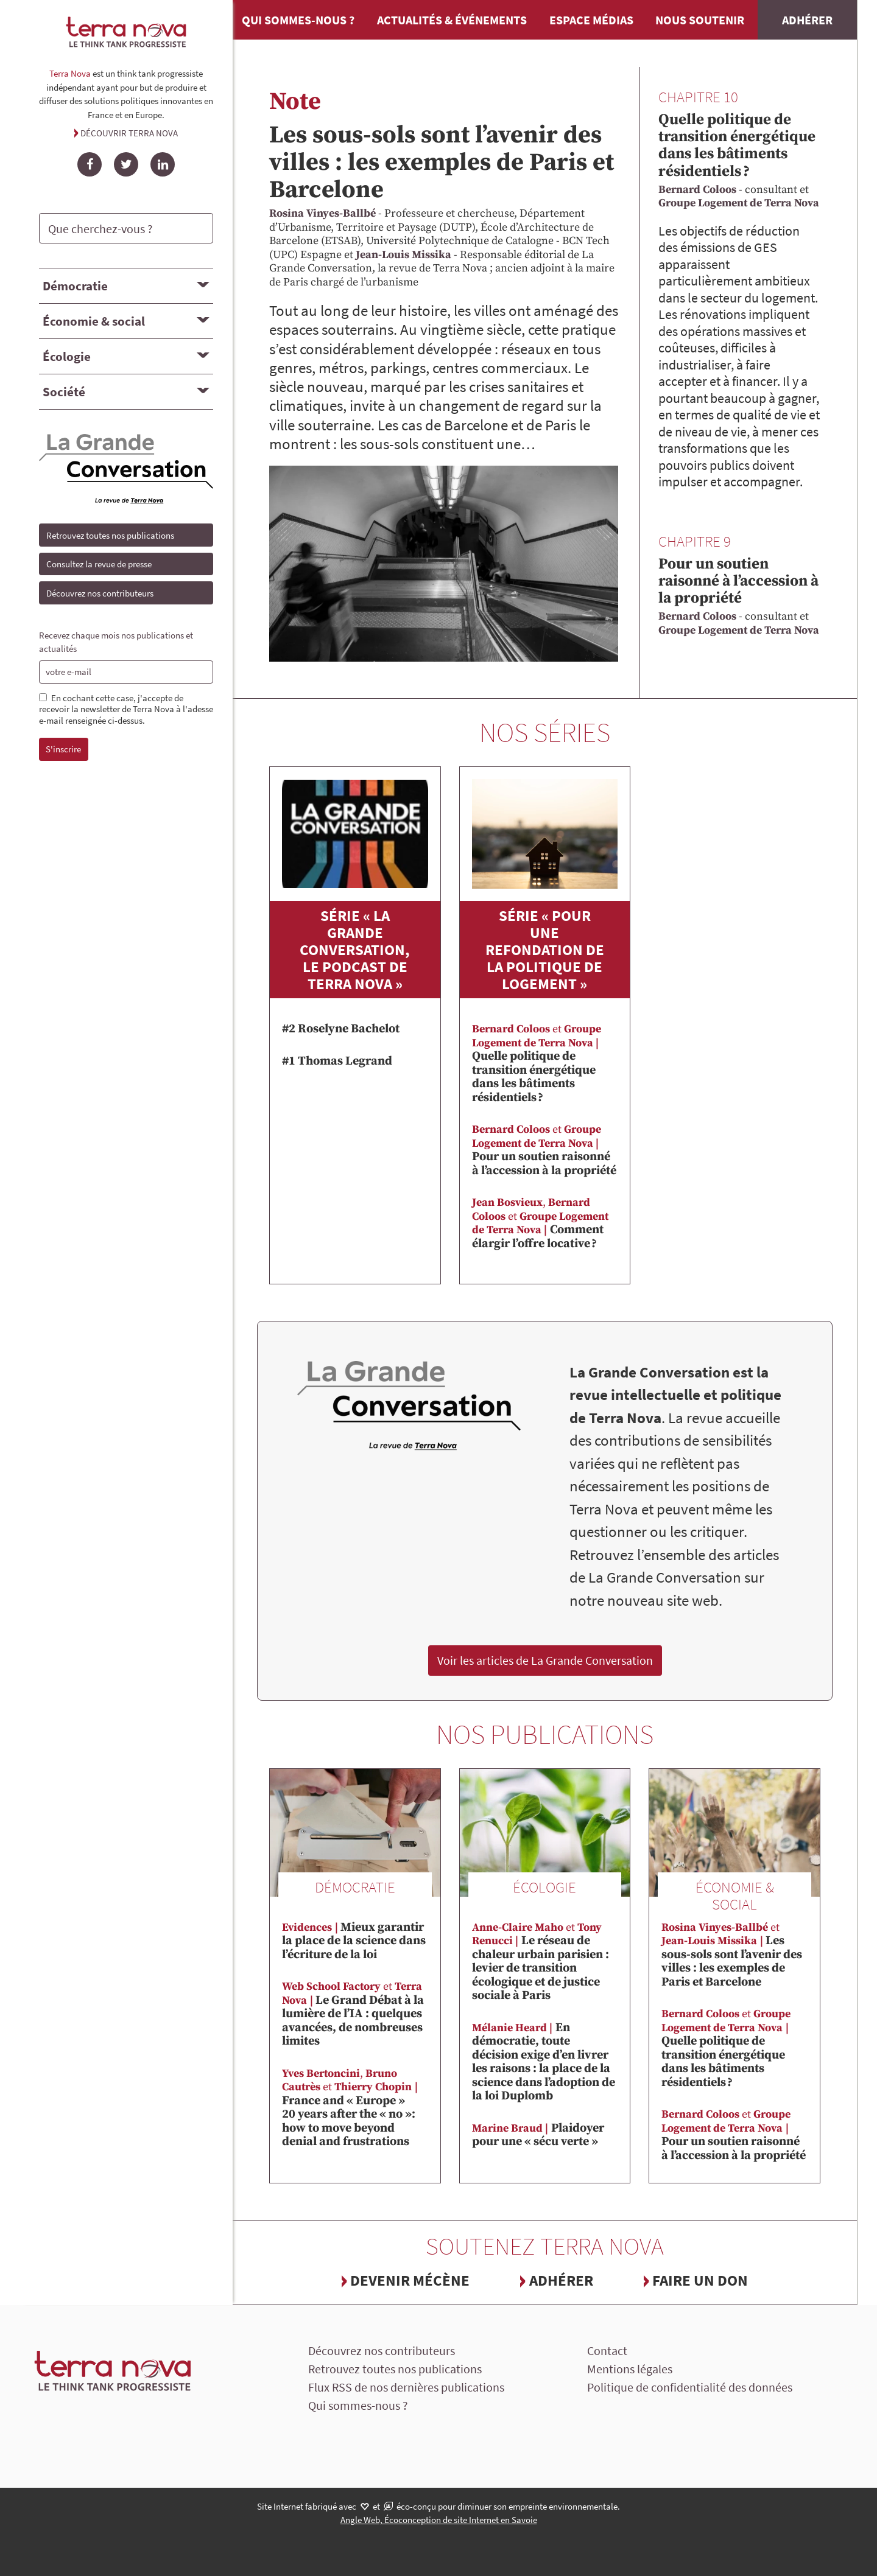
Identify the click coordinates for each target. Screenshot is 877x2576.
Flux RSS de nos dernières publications (406, 2387)
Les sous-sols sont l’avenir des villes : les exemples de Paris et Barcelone (441, 162)
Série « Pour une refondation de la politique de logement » (544, 950)
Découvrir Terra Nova (129, 133)
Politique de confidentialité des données (689, 2387)
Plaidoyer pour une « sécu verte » (538, 2135)
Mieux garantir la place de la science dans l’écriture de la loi (354, 1941)
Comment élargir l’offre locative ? (540, 1223)
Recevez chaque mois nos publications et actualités (116, 642)
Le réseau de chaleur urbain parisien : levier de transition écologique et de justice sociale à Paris (540, 1962)
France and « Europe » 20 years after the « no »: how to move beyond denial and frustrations (351, 2108)
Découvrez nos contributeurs (99, 593)
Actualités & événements (452, 19)
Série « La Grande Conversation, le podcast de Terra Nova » (355, 950)
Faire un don (700, 2280)
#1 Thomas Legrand (337, 1061)
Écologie (67, 356)
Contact (607, 2350)
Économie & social (94, 321)
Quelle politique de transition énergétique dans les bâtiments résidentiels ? (736, 145)
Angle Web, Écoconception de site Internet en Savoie (438, 2519)
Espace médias (591, 19)
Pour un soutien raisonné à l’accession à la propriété (738, 581)
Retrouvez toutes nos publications (110, 535)
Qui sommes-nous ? (298, 19)
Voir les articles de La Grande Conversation (545, 1660)
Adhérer (807, 19)
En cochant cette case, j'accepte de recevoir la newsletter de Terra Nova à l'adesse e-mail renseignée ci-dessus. (126, 710)
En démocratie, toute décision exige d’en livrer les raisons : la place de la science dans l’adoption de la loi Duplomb (543, 2062)
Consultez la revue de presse (99, 564)
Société (64, 391)
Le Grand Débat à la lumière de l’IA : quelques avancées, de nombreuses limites (353, 2014)
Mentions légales (629, 2368)
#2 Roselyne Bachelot (341, 1029)
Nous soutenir (699, 19)
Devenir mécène (410, 2280)
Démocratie (75, 286)
